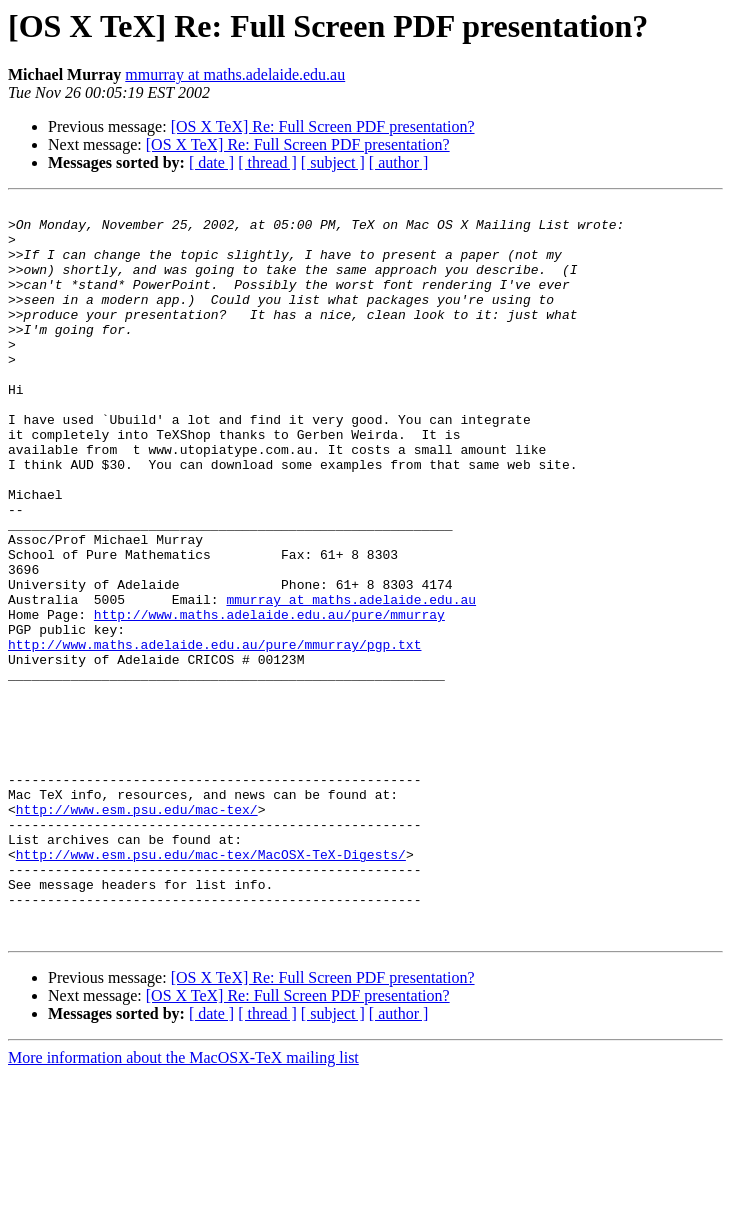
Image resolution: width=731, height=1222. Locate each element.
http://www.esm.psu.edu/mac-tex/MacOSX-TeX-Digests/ (211, 986)
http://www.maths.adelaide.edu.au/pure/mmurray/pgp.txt (214, 734)
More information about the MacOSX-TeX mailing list (183, 1204)
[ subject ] (333, 162)
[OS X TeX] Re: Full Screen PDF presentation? (323, 126)
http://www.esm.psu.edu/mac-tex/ (137, 932)
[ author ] (399, 162)
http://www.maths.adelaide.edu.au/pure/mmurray (269, 698)
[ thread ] (267, 162)
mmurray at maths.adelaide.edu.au (235, 74)
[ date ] (211, 162)
